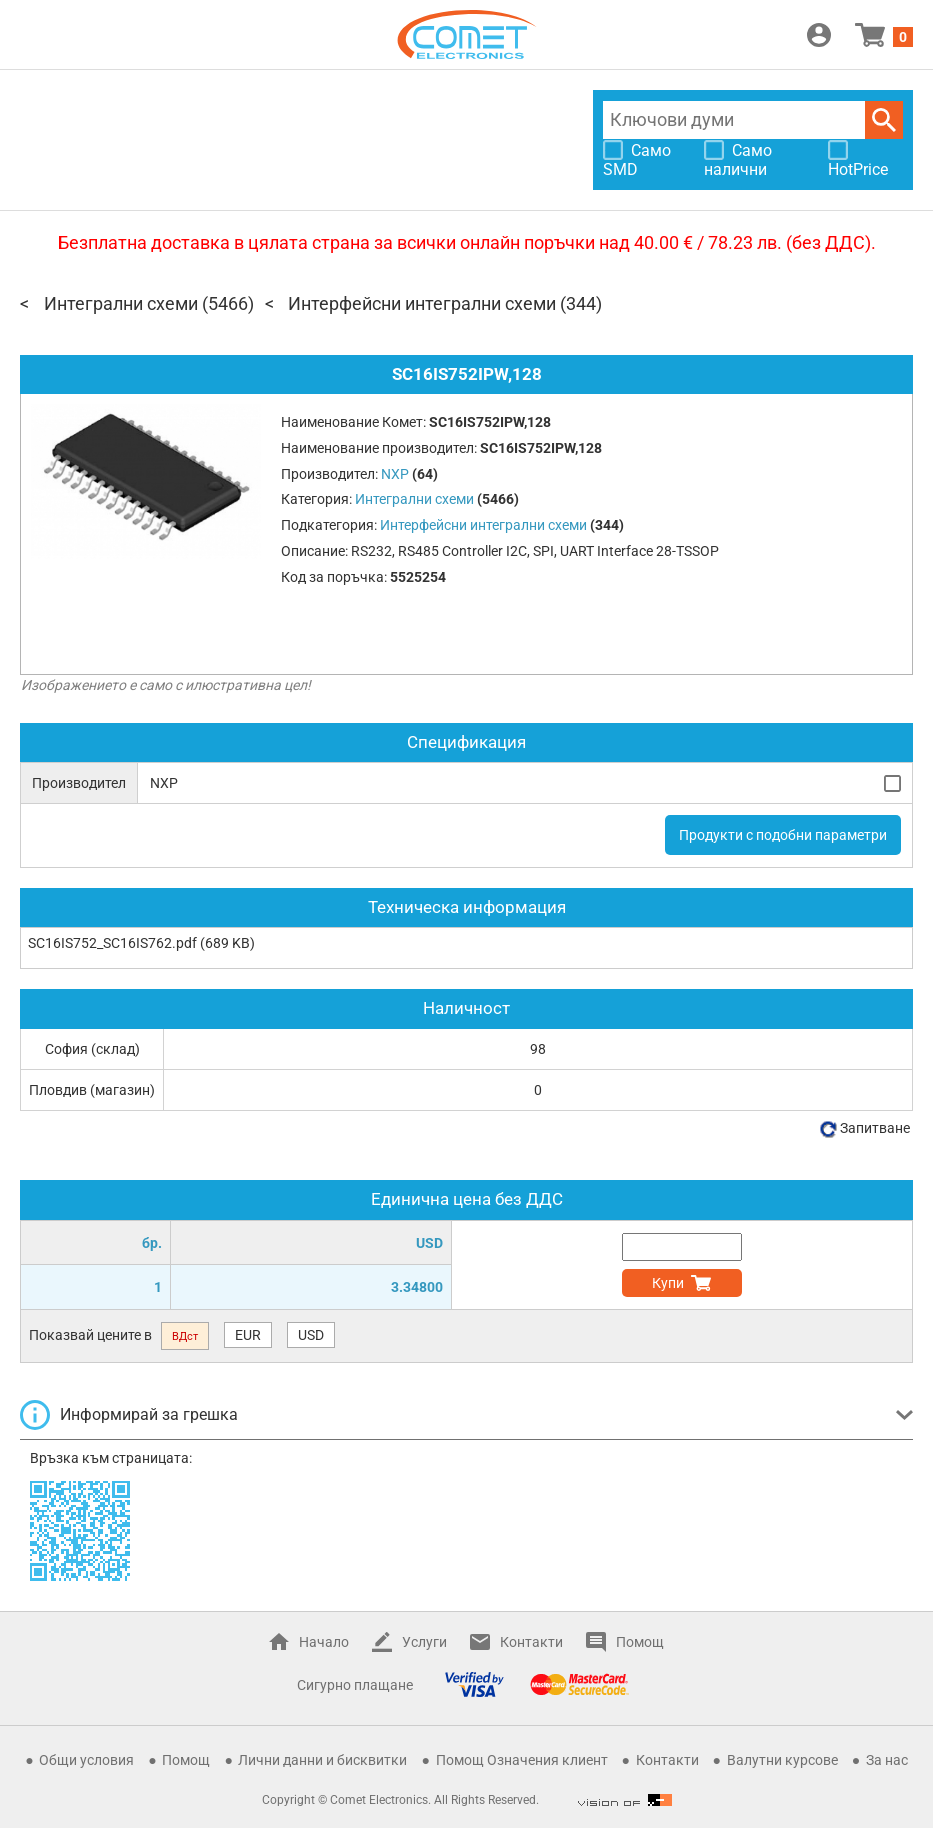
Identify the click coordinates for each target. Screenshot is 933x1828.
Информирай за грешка (149, 1414)
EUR (248, 1335)
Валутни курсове (782, 1760)
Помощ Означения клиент (522, 1760)
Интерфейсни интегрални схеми (422, 303)
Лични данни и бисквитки (322, 1760)
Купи (668, 1283)
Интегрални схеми (121, 303)
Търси (884, 120)
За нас (887, 1760)
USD (311, 1335)
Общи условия (86, 1760)
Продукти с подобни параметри (783, 835)
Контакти (531, 1642)
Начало (324, 1642)
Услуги (424, 1642)
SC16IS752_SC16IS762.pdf (112, 943)
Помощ (640, 1642)
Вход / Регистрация (819, 35)
